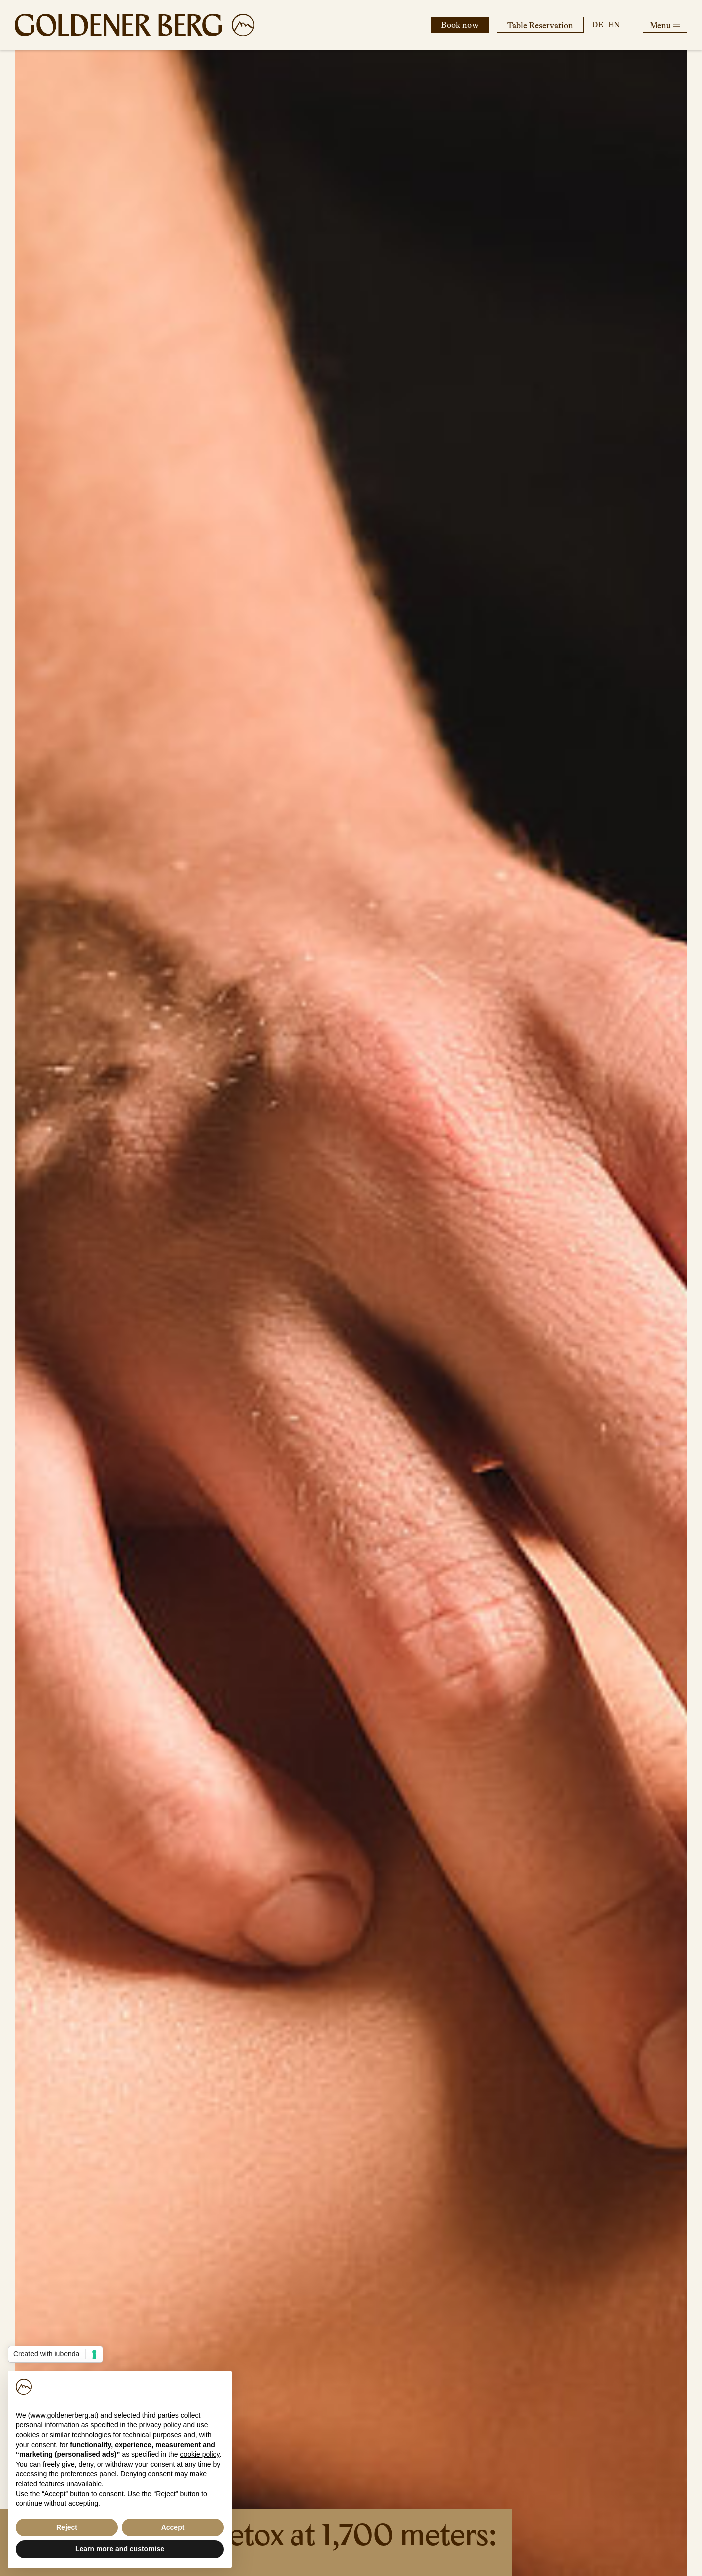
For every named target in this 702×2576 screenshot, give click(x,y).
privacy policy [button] (160, 2425)
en (614, 24)
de (597, 24)
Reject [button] (66, 2527)
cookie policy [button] (199, 2454)
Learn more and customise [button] (119, 2549)
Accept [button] (173, 2527)
